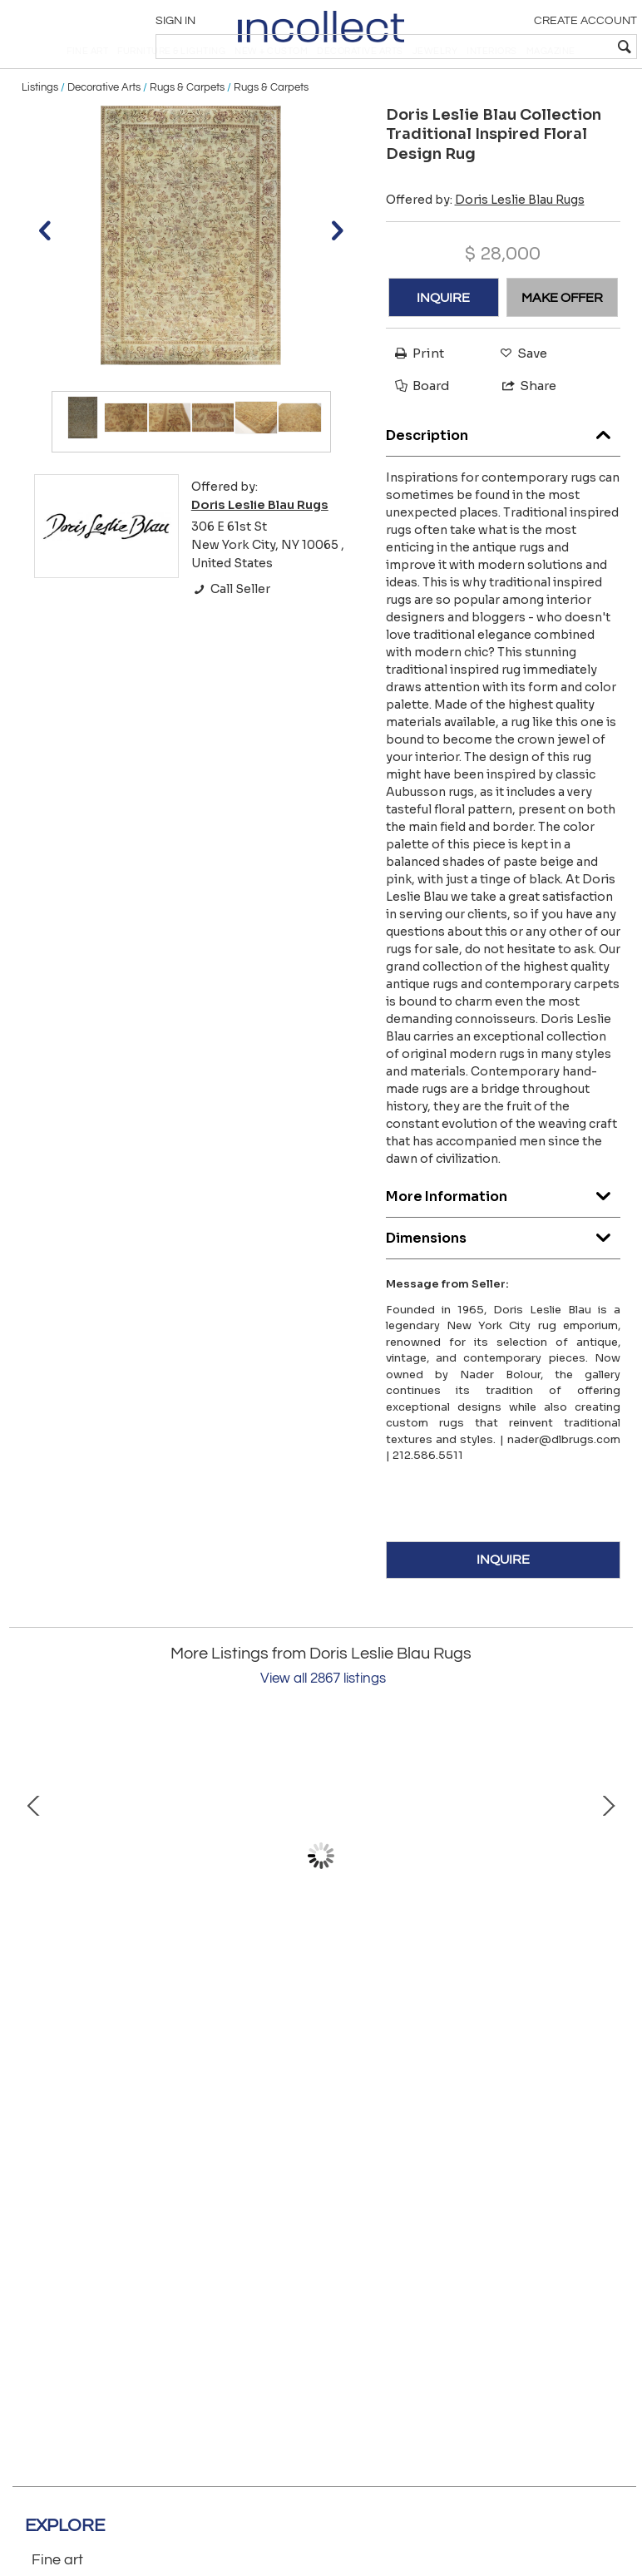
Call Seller (230, 628)
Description (503, 470)
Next (608, 1895)
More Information (503, 1231)
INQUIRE (443, 337)
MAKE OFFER (562, 337)
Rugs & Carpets (187, 126)
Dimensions (503, 1273)
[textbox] (513, 46)
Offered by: (485, 238)
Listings (40, 126)
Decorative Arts (104, 126)
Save (519, 392)
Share (522, 425)
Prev (34, 1895)
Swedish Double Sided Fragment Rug (454, 2017)
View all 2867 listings (323, 1717)
